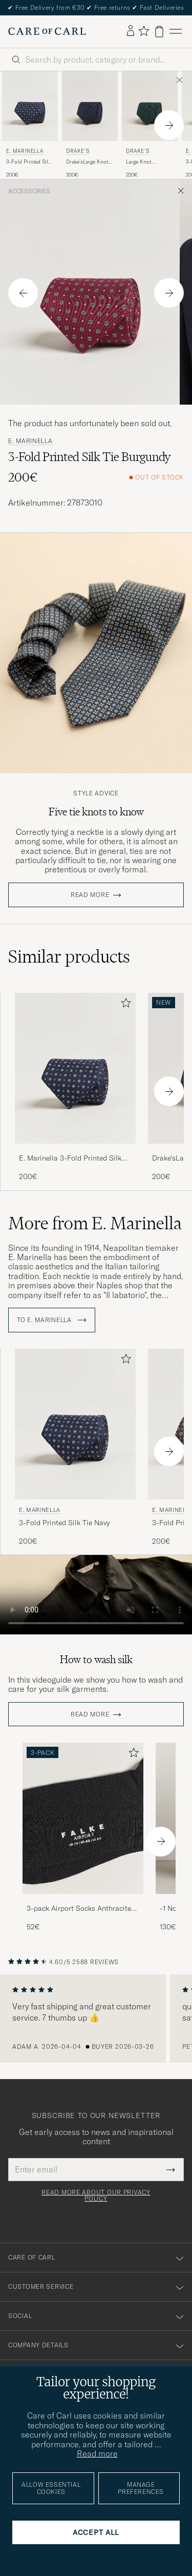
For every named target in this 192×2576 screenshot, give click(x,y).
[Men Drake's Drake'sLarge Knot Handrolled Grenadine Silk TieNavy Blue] (90, 106)
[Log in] (130, 31)
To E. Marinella (52, 1320)
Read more (90, 894)
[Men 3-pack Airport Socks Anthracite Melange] (83, 1818)
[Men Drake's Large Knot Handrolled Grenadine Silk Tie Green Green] (150, 106)
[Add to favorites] (124, 1005)
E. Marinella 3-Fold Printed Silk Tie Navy (70, 1158)
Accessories (29, 191)
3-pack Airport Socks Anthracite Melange (79, 1909)
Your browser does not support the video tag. (96, 1594)
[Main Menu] (175, 31)
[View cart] (159, 32)
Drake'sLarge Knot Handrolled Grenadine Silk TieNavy (87, 162)
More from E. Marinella (95, 1223)
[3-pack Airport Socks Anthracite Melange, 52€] (83, 1837)
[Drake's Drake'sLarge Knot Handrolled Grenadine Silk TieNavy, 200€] (90, 125)
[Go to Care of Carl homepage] (47, 31)
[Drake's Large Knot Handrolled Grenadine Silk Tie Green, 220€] (150, 125)
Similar (69, 956)
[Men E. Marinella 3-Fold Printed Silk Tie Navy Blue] (30, 106)
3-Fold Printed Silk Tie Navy (28, 162)
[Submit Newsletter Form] (170, 2169)
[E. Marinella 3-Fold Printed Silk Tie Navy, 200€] (30, 125)
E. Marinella (24, 151)
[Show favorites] (143, 31)
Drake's (77, 151)
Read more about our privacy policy (95, 2195)
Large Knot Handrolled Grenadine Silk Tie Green (147, 162)
